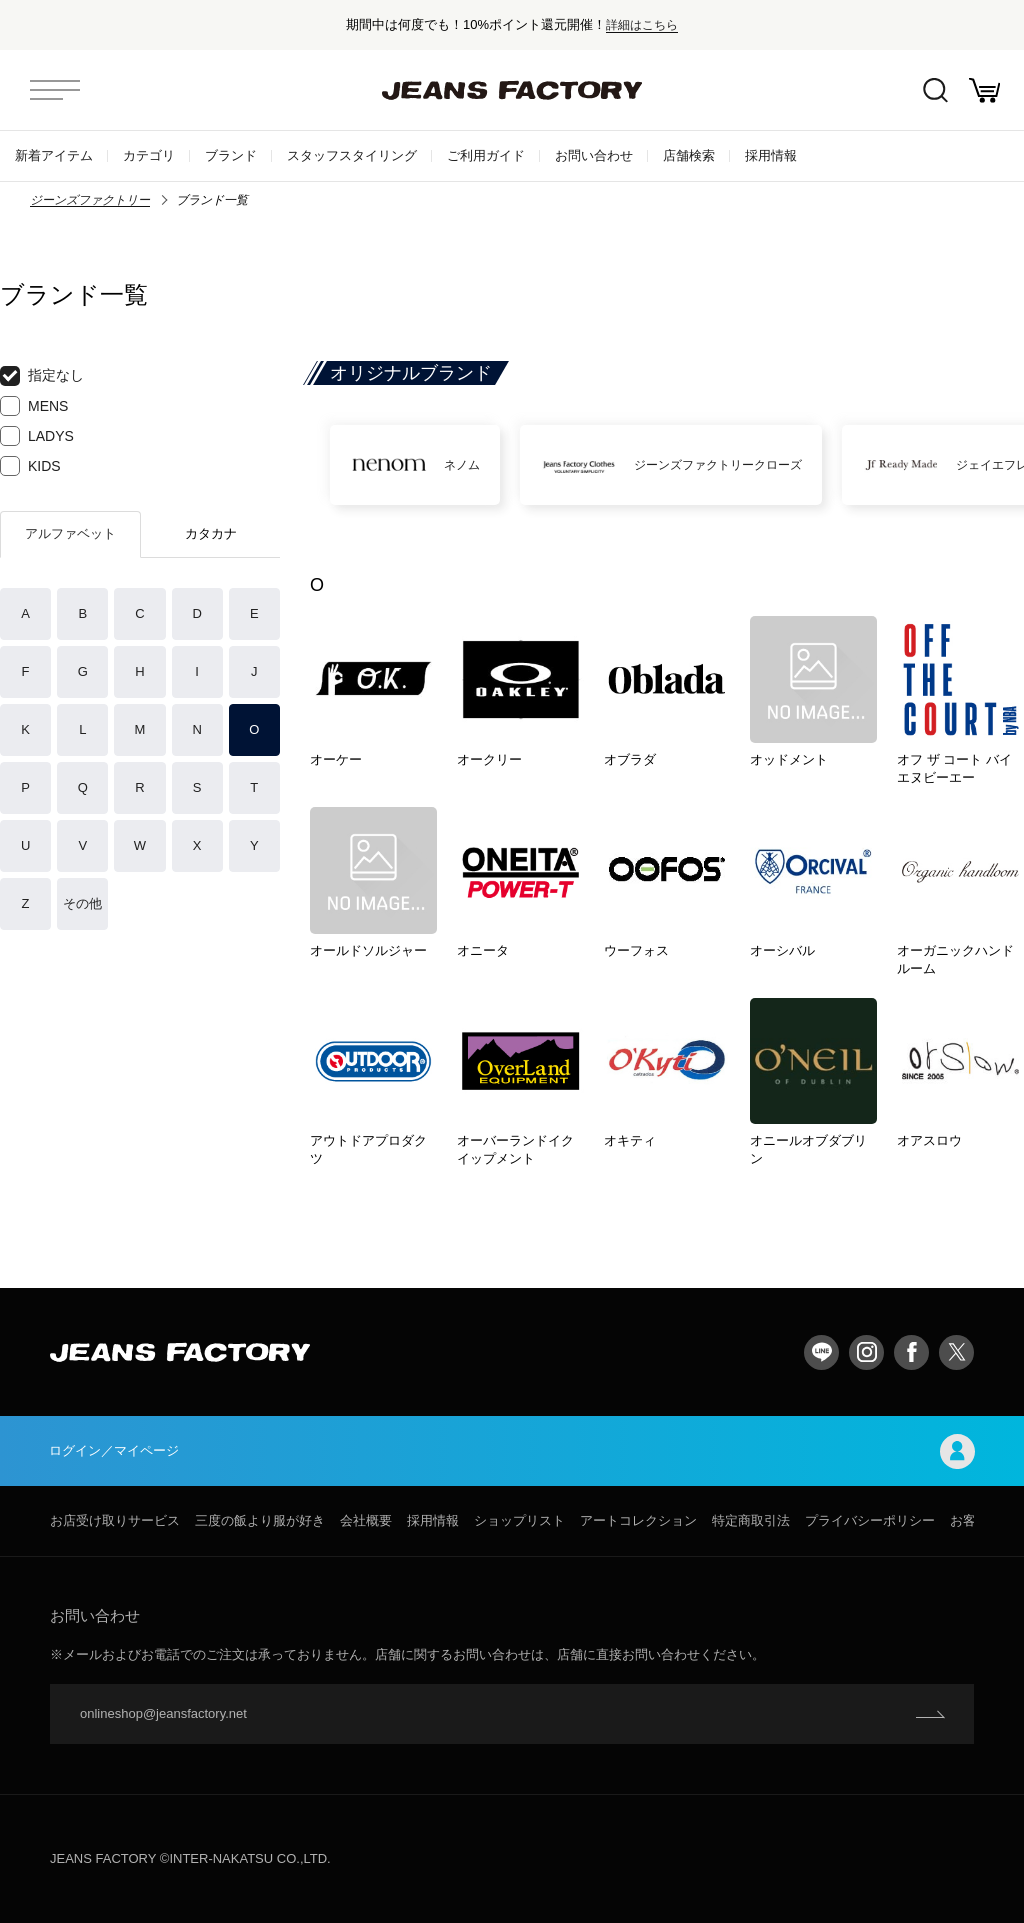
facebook (911, 1352)
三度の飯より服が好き (260, 1520)
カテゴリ (149, 155)
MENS (34, 406)
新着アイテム (54, 155)
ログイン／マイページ (512, 1451)
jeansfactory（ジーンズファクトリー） (512, 90)
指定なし (42, 376)
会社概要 (366, 1520)
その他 (82, 903)
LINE (821, 1352)
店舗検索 (689, 155)
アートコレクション (638, 1520)
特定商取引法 (751, 1520)
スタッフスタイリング (352, 155)
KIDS (30, 466)
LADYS (37, 436)
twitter (956, 1352)
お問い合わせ (594, 155)
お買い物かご (984, 90)
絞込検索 (934, 90)
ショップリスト (519, 1520)
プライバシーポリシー (870, 1520)
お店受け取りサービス (115, 1520)
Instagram (866, 1352)
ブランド (231, 155)
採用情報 (771, 155)
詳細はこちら (642, 24)
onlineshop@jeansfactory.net (163, 1713)
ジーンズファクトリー (90, 200)
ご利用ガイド (486, 155)
